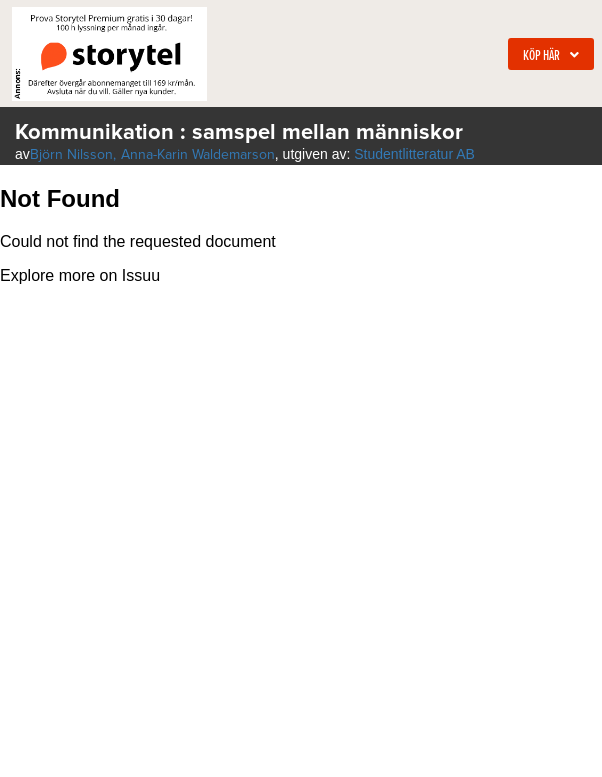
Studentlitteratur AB (414, 154)
